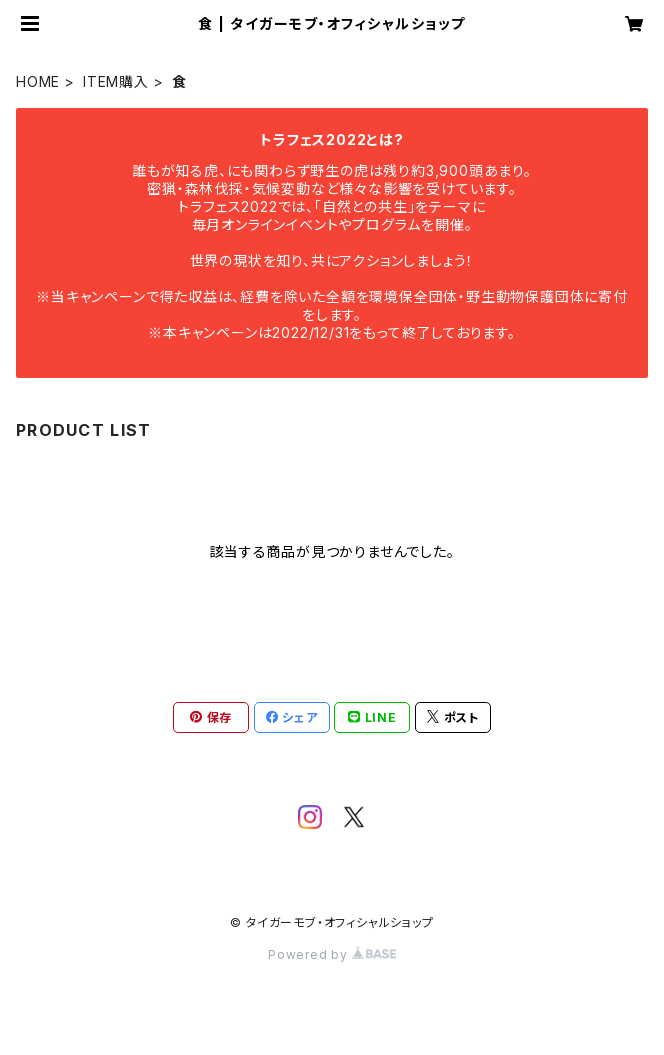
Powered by (332, 954)
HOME (38, 81)
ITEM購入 (116, 81)
